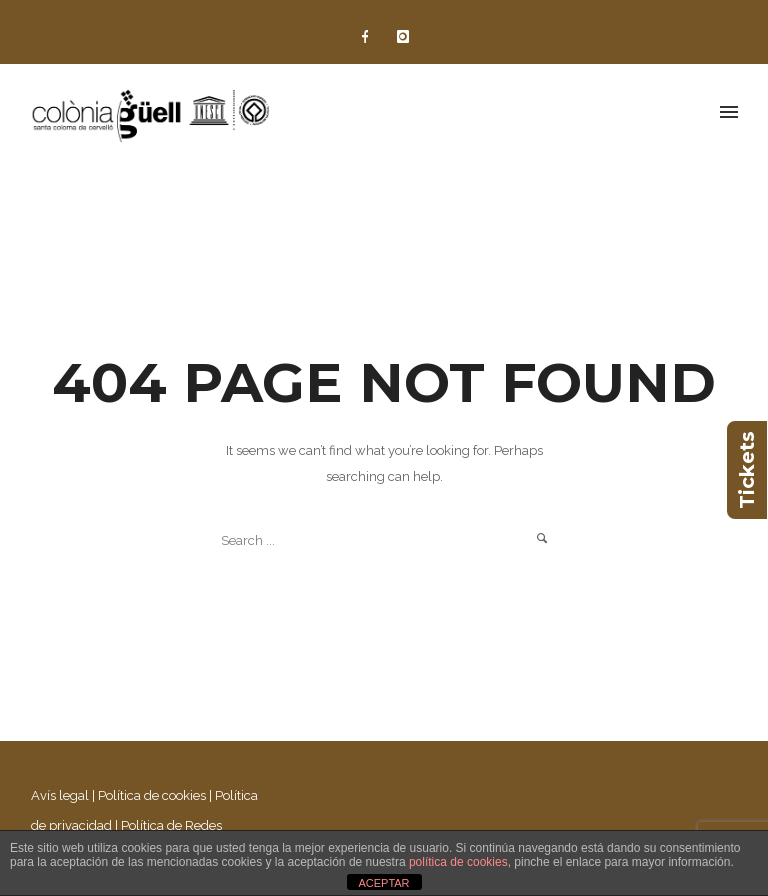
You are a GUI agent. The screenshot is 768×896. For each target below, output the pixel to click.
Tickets (747, 470)
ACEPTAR (383, 883)
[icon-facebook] (370, 37)
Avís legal (60, 795)
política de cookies (458, 862)
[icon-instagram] (403, 37)
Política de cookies (152, 795)
